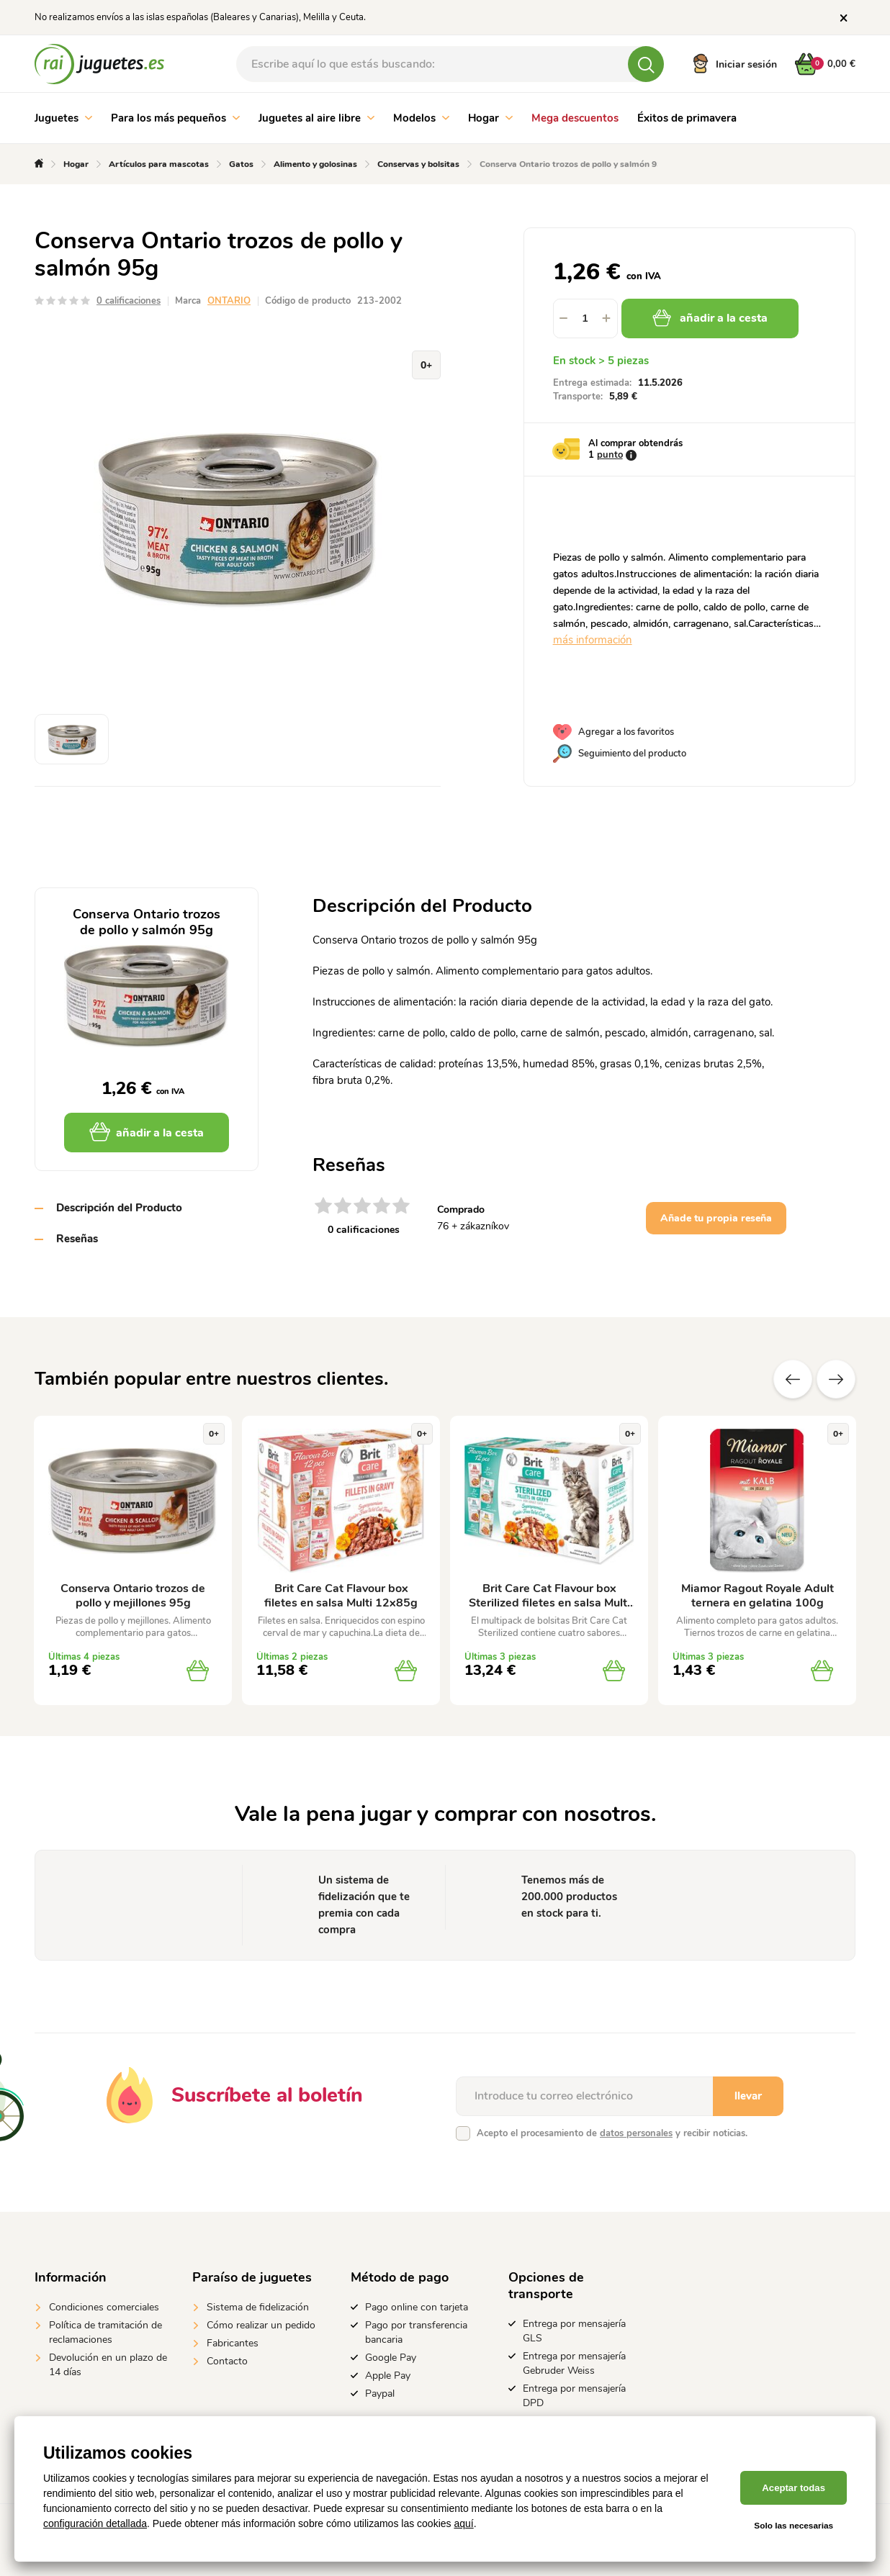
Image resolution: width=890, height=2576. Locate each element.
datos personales (636, 2133)
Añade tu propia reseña (716, 1218)
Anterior (792, 1379)
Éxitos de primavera (687, 118)
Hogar (490, 118)
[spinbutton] (585, 318)
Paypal (380, 2393)
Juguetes (63, 118)
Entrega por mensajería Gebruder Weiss (574, 2363)
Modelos (421, 118)
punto (610, 454)
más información (592, 640)
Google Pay (390, 2357)
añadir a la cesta (711, 318)
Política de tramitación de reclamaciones (105, 2332)
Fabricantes (233, 2343)
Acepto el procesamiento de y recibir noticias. (612, 2133)
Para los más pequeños (175, 118)
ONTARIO (229, 300)
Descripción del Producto (119, 1208)
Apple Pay (387, 2375)
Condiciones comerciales (104, 2307)
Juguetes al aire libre (316, 118)
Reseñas (77, 1238)
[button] (607, 318)
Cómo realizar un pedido (261, 2325)
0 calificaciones (128, 300)
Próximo (836, 1379)
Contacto (227, 2361)
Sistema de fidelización (258, 2307)
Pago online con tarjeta (416, 2307)
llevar (748, 2096)
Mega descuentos (575, 118)
